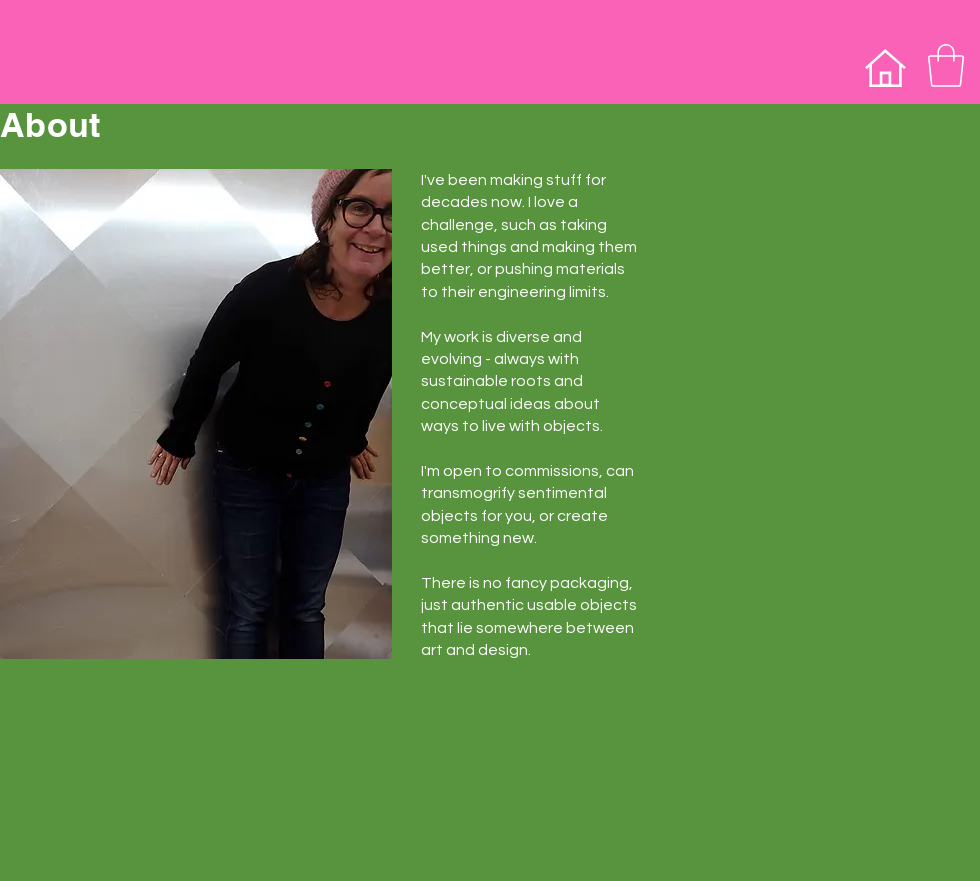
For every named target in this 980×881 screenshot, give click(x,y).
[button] (946, 65)
